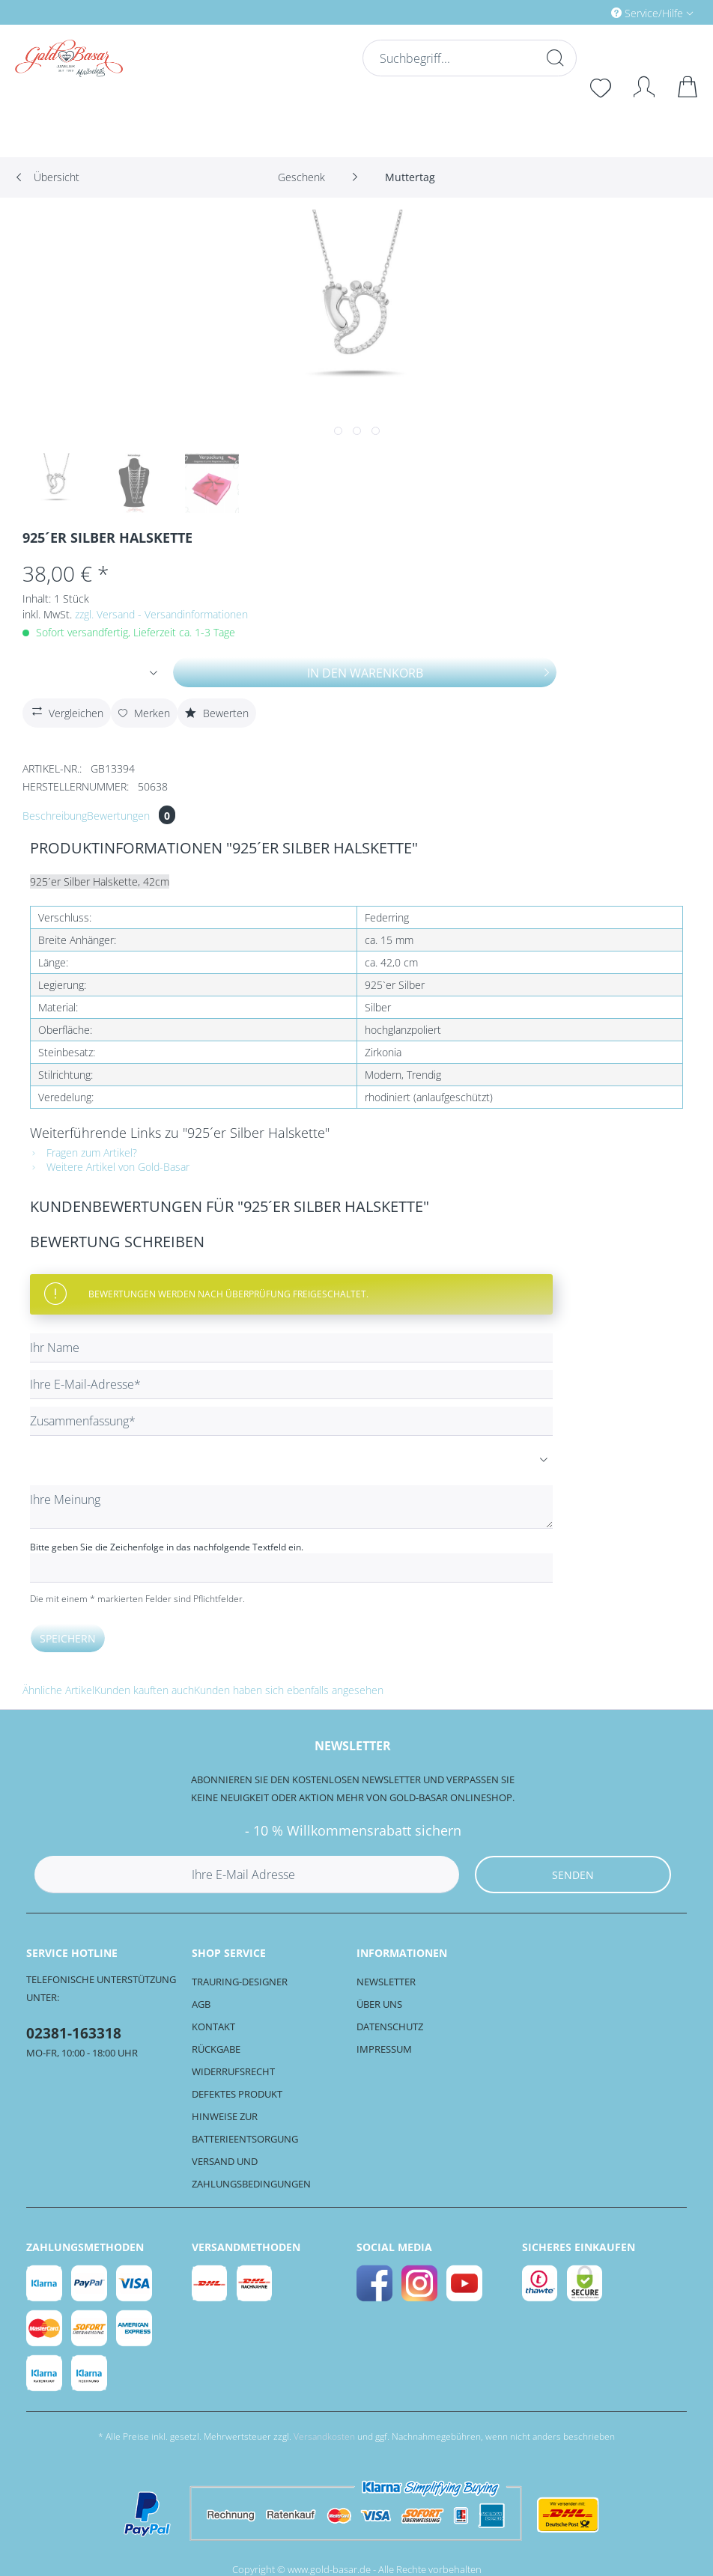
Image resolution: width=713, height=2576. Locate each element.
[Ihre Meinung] (291, 1507)
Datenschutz (389, 2026)
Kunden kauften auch (144, 1690)
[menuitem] (588, 12)
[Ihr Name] (291, 1347)
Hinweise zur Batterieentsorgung (245, 2128)
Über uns (379, 2004)
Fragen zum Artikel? (83, 1152)
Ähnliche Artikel (58, 1690)
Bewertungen (131, 816)
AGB (201, 2004)
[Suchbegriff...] (468, 58)
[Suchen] (553, 58)
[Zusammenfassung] (291, 1421)
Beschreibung (54, 816)
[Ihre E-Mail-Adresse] (291, 1384)
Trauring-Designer (240, 1981)
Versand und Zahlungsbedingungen (251, 2172)
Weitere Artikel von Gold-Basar (109, 1167)
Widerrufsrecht (233, 2071)
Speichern (68, 1638)
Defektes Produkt (237, 2094)
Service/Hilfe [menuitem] (648, 13)
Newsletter (386, 1981)
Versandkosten (324, 2436)
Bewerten (217, 713)
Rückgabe (216, 2049)
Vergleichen (65, 711)
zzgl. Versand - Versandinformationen (161, 614)
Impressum (384, 2049)
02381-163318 (73, 2033)
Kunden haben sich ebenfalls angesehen (288, 1690)
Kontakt (213, 2026)
